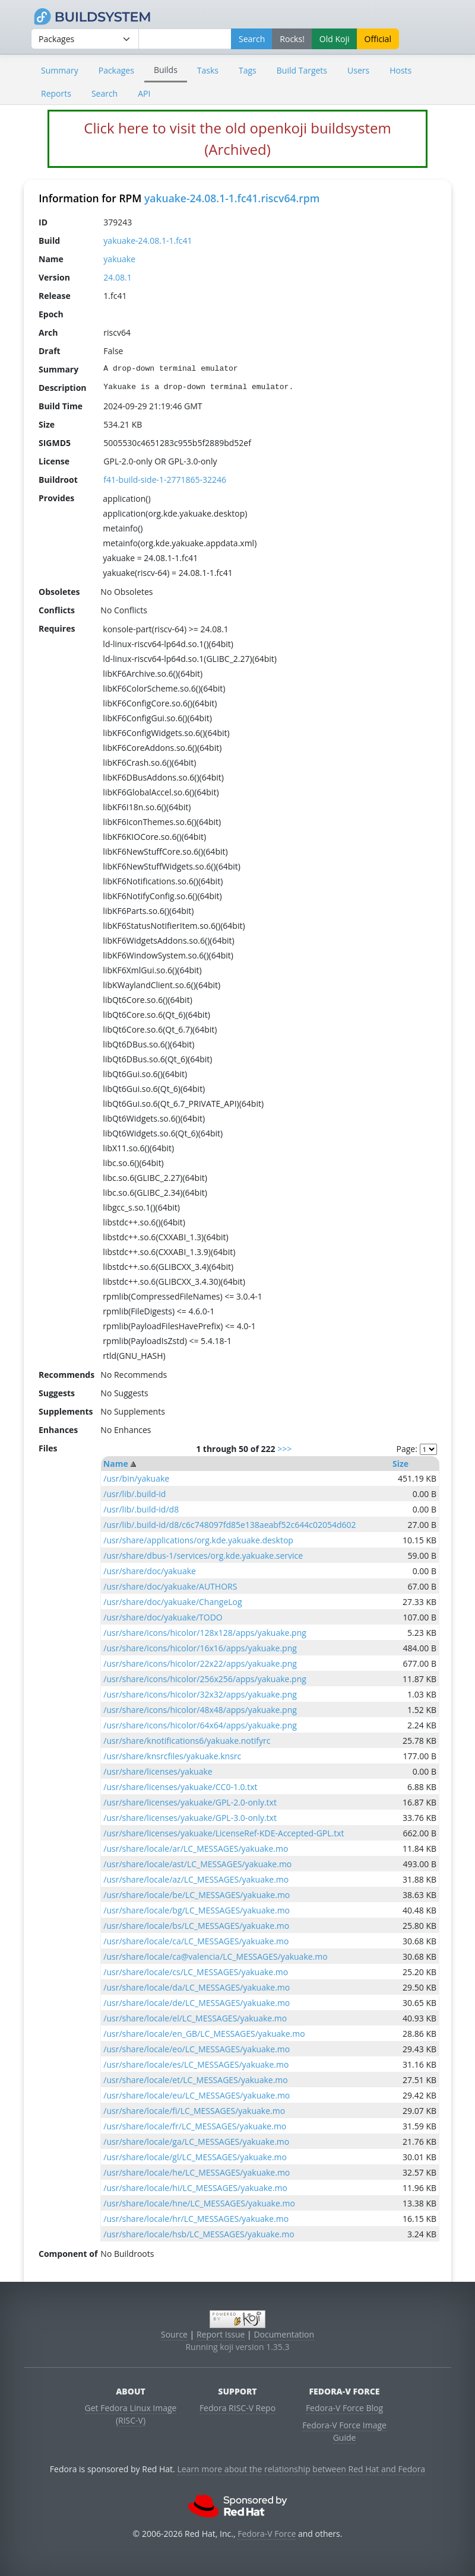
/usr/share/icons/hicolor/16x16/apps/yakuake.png (199, 1648)
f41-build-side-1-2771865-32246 (164, 479)
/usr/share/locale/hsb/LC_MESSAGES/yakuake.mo (198, 2234)
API (144, 93)
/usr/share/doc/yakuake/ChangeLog (172, 1601)
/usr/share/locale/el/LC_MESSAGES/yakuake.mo (195, 2018)
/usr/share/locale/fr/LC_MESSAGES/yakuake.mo (194, 2126)
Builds (166, 69)
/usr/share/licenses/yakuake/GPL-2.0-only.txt (190, 1802)
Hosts (400, 70)
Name (115, 1463)
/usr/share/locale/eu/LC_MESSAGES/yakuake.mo (196, 2095)
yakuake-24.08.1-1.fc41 (147, 240)
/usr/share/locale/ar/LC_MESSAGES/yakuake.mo (195, 1848)
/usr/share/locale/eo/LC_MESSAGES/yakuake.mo (196, 2049)
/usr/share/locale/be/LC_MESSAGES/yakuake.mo (196, 1894)
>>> (284, 1448)
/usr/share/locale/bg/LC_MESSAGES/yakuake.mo (196, 1910)
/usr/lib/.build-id (134, 1493)
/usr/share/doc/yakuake (149, 1571)
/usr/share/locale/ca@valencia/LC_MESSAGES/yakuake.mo (215, 1956)
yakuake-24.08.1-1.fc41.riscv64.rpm (231, 198)
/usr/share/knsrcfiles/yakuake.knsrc (172, 1756)
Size (400, 1463)
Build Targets (302, 70)
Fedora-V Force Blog (344, 2407)
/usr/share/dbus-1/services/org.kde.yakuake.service (203, 1555)
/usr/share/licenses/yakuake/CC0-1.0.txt (180, 1786)
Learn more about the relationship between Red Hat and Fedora (301, 2469)
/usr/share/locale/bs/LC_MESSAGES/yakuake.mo (196, 1925)
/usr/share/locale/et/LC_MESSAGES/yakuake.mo (195, 2079)
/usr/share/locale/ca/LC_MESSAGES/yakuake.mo (196, 1941)
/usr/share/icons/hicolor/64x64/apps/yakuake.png (199, 1725)
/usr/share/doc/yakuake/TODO (162, 1617)
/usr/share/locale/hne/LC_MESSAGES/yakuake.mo (199, 2203)
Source (174, 2334)
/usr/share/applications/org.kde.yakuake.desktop (198, 1540)
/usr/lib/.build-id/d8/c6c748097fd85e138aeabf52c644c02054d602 (229, 1524)
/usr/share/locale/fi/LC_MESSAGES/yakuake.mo (194, 2110)
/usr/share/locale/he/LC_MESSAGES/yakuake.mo (196, 2172)
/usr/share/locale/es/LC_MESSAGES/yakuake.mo (196, 2064)
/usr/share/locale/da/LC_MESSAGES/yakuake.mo (196, 1987)
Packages (116, 70)
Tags (247, 70)
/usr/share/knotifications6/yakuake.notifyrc (186, 1740)
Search (104, 93)
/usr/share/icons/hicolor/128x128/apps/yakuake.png (204, 1632)
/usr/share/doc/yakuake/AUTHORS (170, 1586)
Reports (56, 93)
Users (358, 70)
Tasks (207, 70)
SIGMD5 (55, 442)
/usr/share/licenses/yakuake (157, 1771)
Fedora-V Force (267, 2533)
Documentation (284, 2334)
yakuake (119, 259)
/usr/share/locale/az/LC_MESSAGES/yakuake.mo (196, 1879)
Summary (59, 70)
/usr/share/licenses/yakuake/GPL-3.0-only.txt (190, 1817)
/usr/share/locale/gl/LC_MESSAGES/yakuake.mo (195, 2157)
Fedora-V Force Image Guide (344, 2431)
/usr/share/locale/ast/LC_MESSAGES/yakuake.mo (197, 1864)
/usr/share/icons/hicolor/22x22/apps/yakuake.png (199, 1663)
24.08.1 (117, 277)
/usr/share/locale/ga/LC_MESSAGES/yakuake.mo (196, 2141)
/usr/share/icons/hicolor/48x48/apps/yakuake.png (199, 1709)
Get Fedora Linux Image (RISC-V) (131, 2414)
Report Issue (221, 2334)
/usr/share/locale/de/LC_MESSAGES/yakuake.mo (196, 2002)
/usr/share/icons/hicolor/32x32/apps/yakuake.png (199, 1694)
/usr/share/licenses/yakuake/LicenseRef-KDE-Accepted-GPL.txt (223, 1833)
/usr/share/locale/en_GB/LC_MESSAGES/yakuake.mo (204, 2033)
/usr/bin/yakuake (136, 1478)
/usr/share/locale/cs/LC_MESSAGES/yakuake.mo (195, 1972)
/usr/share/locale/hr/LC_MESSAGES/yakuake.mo (196, 2218)
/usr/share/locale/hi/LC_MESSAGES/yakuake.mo (195, 2187)
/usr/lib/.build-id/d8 (141, 1509)
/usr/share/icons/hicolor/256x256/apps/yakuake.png (204, 1679)
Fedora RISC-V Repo (238, 2407)
